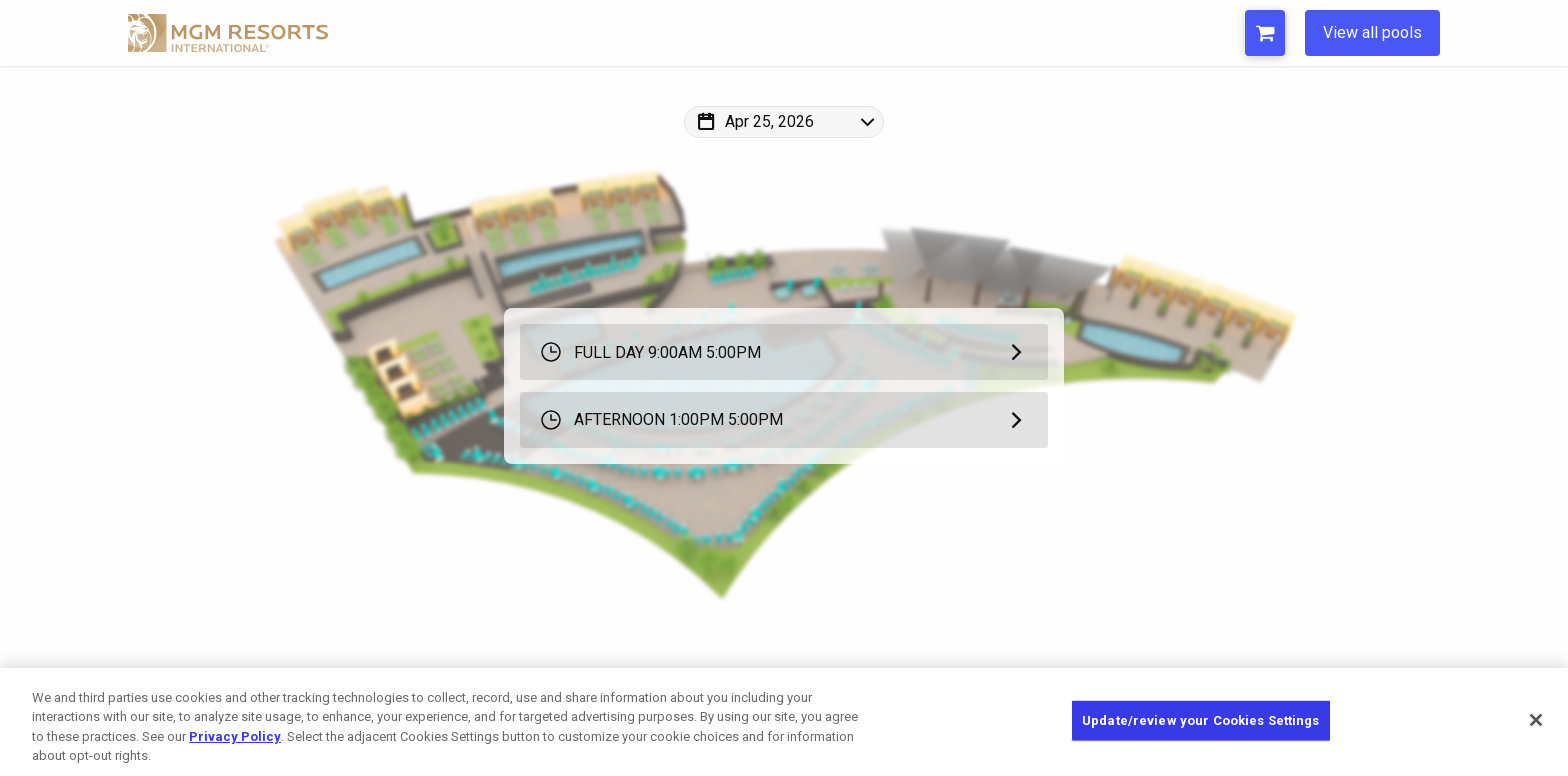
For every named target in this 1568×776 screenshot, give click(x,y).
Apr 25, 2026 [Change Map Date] (769, 121)
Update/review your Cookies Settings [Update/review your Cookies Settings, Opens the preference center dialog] (1201, 720)
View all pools (1372, 32)
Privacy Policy (235, 736)
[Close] (1536, 720)
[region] (784, 722)
